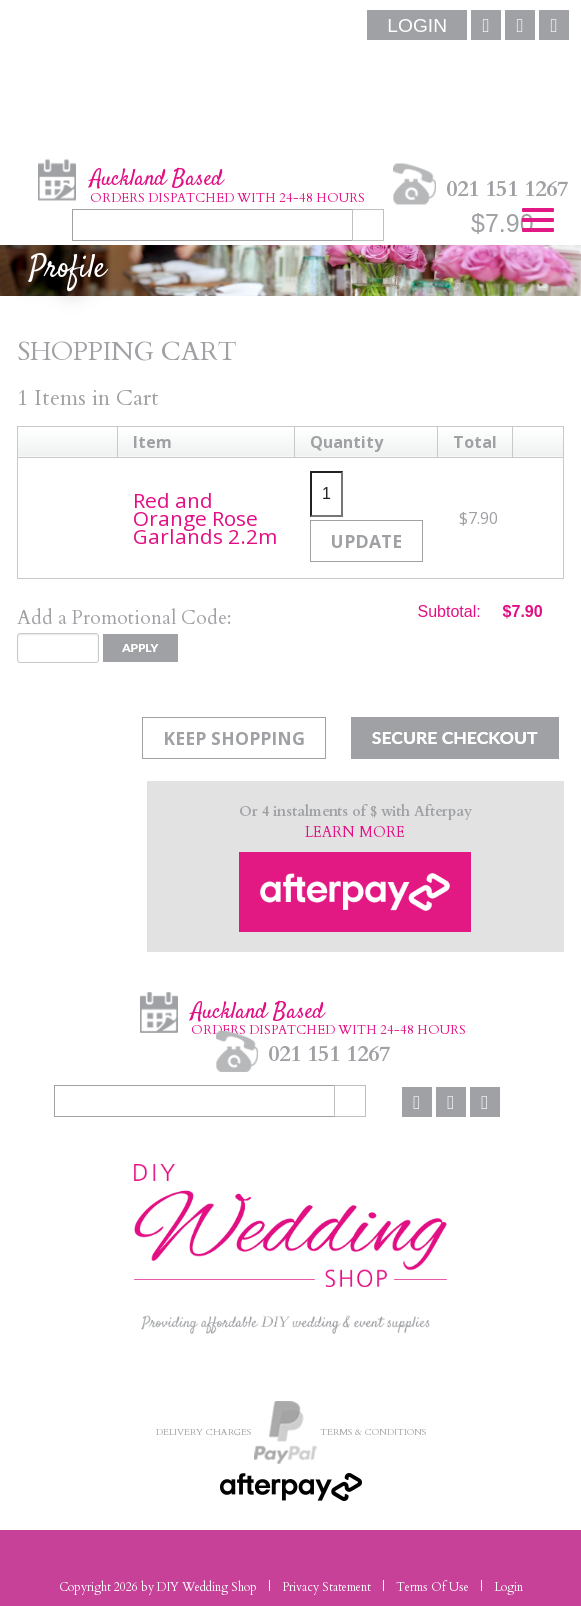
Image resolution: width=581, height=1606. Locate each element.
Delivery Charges (203, 1431)
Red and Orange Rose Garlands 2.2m (205, 518)
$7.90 (502, 223)
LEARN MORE (355, 832)
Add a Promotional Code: (124, 618)
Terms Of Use (432, 1587)
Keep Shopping (234, 738)
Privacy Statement (326, 1587)
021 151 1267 (507, 188)
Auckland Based (227, 185)
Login (508, 1587)
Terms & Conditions (373, 1431)
